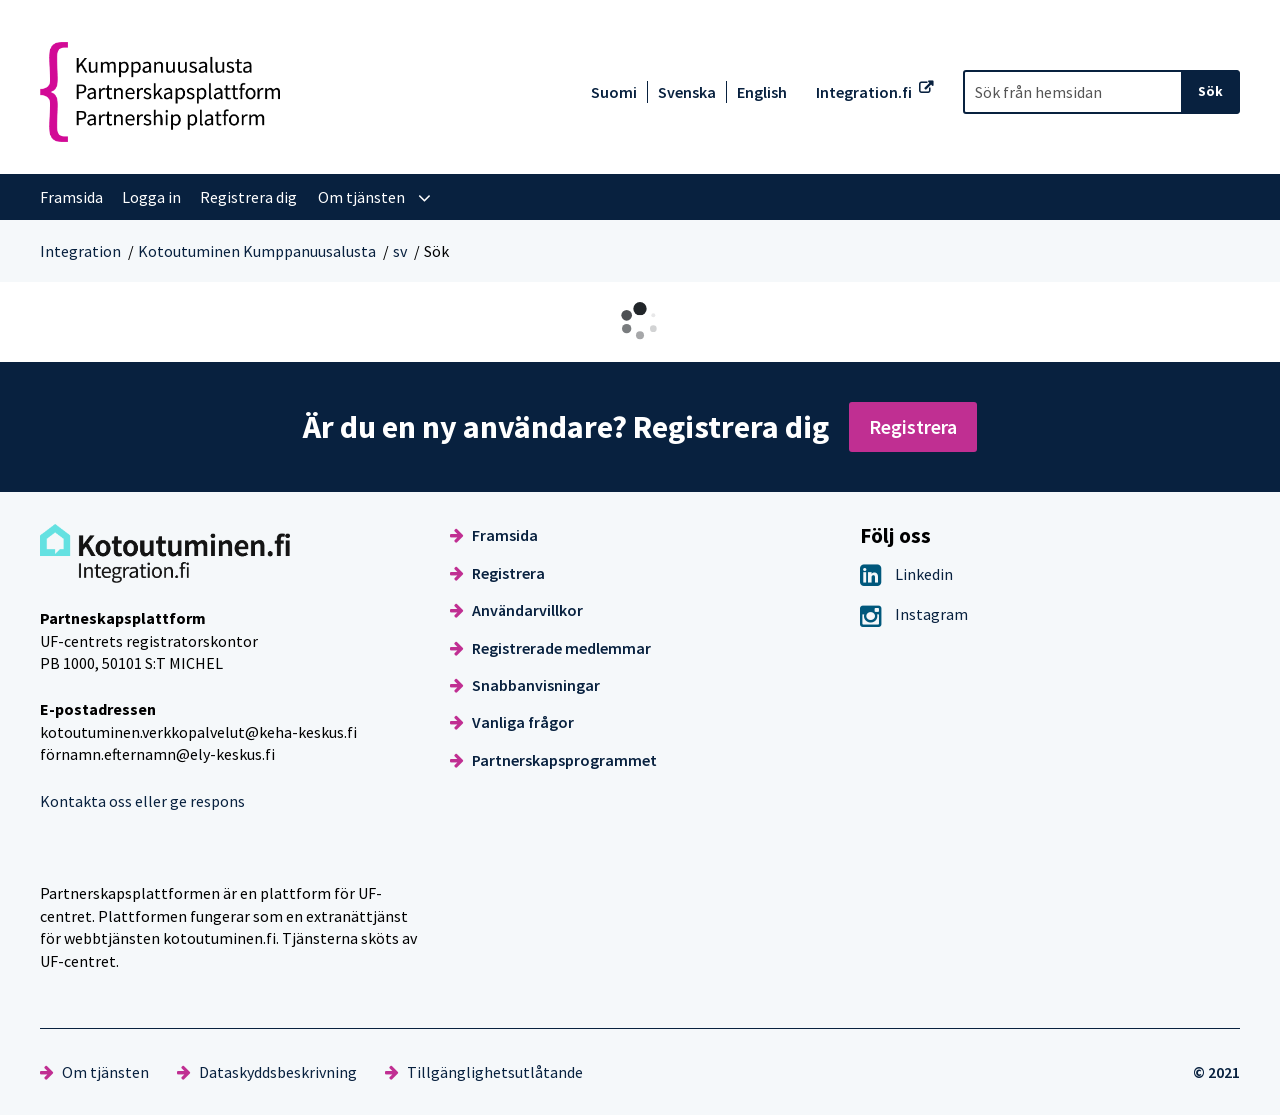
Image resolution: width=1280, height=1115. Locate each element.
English (762, 92)
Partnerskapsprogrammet (553, 760)
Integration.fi (864, 92)
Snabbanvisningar (525, 685)
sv (400, 251)
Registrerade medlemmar (550, 648)
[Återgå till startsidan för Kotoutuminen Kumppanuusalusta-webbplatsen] (160, 92)
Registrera (913, 426)
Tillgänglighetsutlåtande (484, 1072)
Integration (80, 251)
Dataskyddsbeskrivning (267, 1072)
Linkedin (906, 574)
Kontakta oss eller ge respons (142, 801)
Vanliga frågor (512, 722)
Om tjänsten (94, 1072)
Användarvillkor (516, 610)
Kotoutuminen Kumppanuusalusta (257, 251)
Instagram (914, 614)
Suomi (614, 92)
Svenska (687, 92)
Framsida (494, 535)
